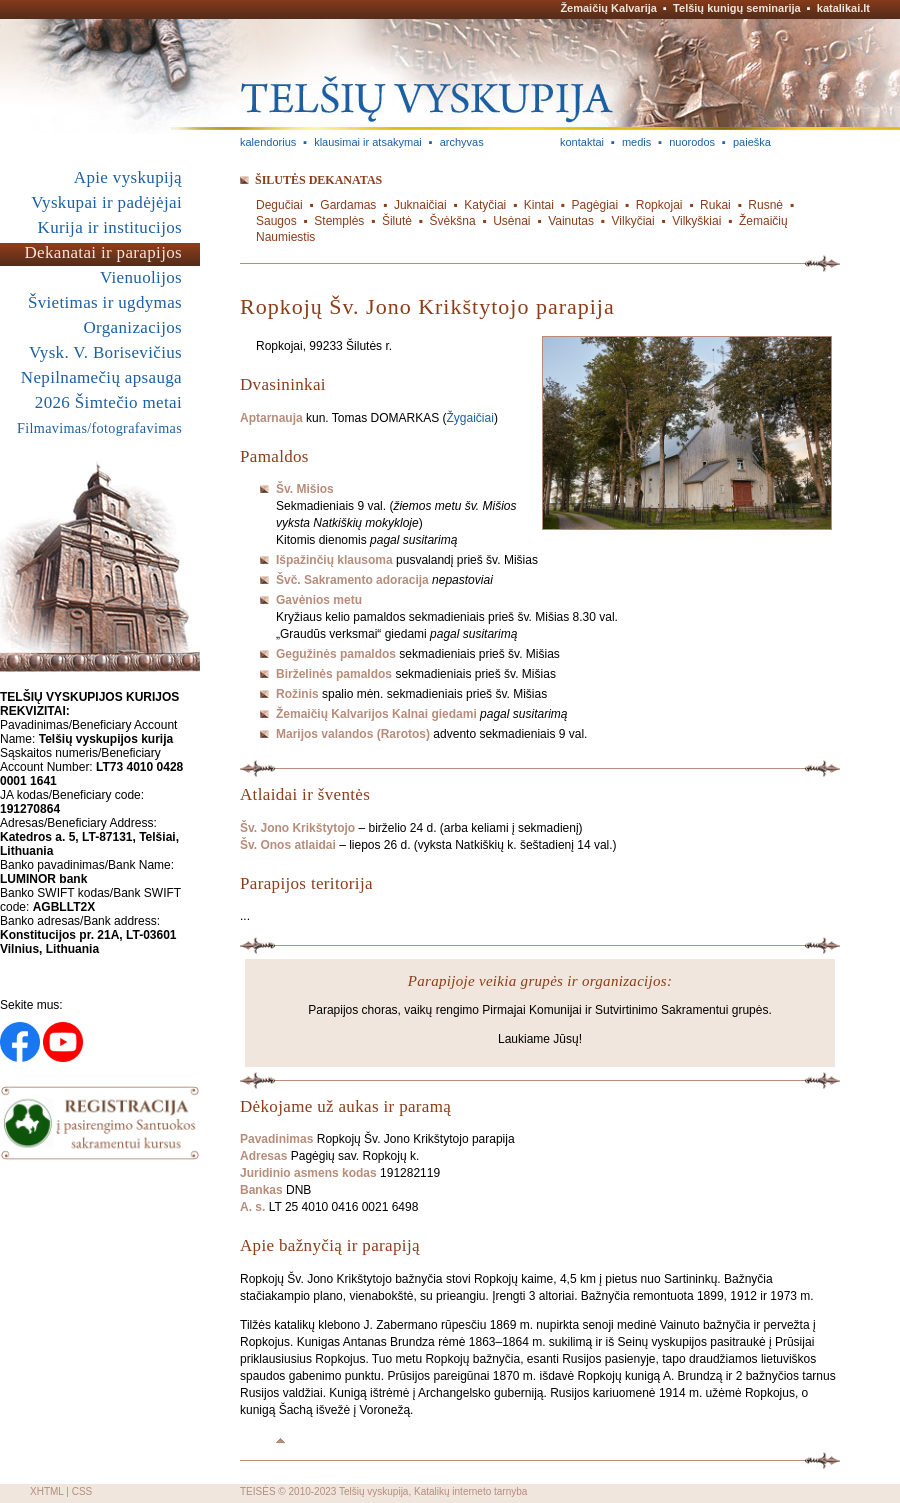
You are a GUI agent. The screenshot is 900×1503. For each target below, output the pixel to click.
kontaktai (582, 142)
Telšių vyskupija (373, 1491)
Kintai (539, 205)
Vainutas (571, 221)
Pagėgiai (594, 205)
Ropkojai (659, 205)
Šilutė (397, 221)
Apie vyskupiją (128, 177)
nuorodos (692, 142)
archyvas (462, 142)
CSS (82, 1491)
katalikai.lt (843, 8)
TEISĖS (258, 1491)
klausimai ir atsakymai (368, 142)
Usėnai (511, 221)
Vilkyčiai (633, 221)
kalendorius (268, 142)
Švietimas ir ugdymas (105, 302)
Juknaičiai (420, 205)
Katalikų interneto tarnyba (470, 1491)
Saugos (276, 221)
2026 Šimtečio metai (108, 402)
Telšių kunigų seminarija (737, 8)
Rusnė (765, 205)
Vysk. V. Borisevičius (105, 352)
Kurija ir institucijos (110, 227)
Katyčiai (485, 205)
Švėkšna (453, 221)
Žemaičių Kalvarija (608, 8)
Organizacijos (132, 327)
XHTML (47, 1491)
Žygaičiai (470, 418)
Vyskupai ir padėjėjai (106, 202)
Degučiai (279, 205)
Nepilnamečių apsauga (101, 377)
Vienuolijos (141, 277)
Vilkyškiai (696, 221)
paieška (752, 142)
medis (636, 142)
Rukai (715, 205)
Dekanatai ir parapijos (103, 252)
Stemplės (339, 221)
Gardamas (348, 205)
